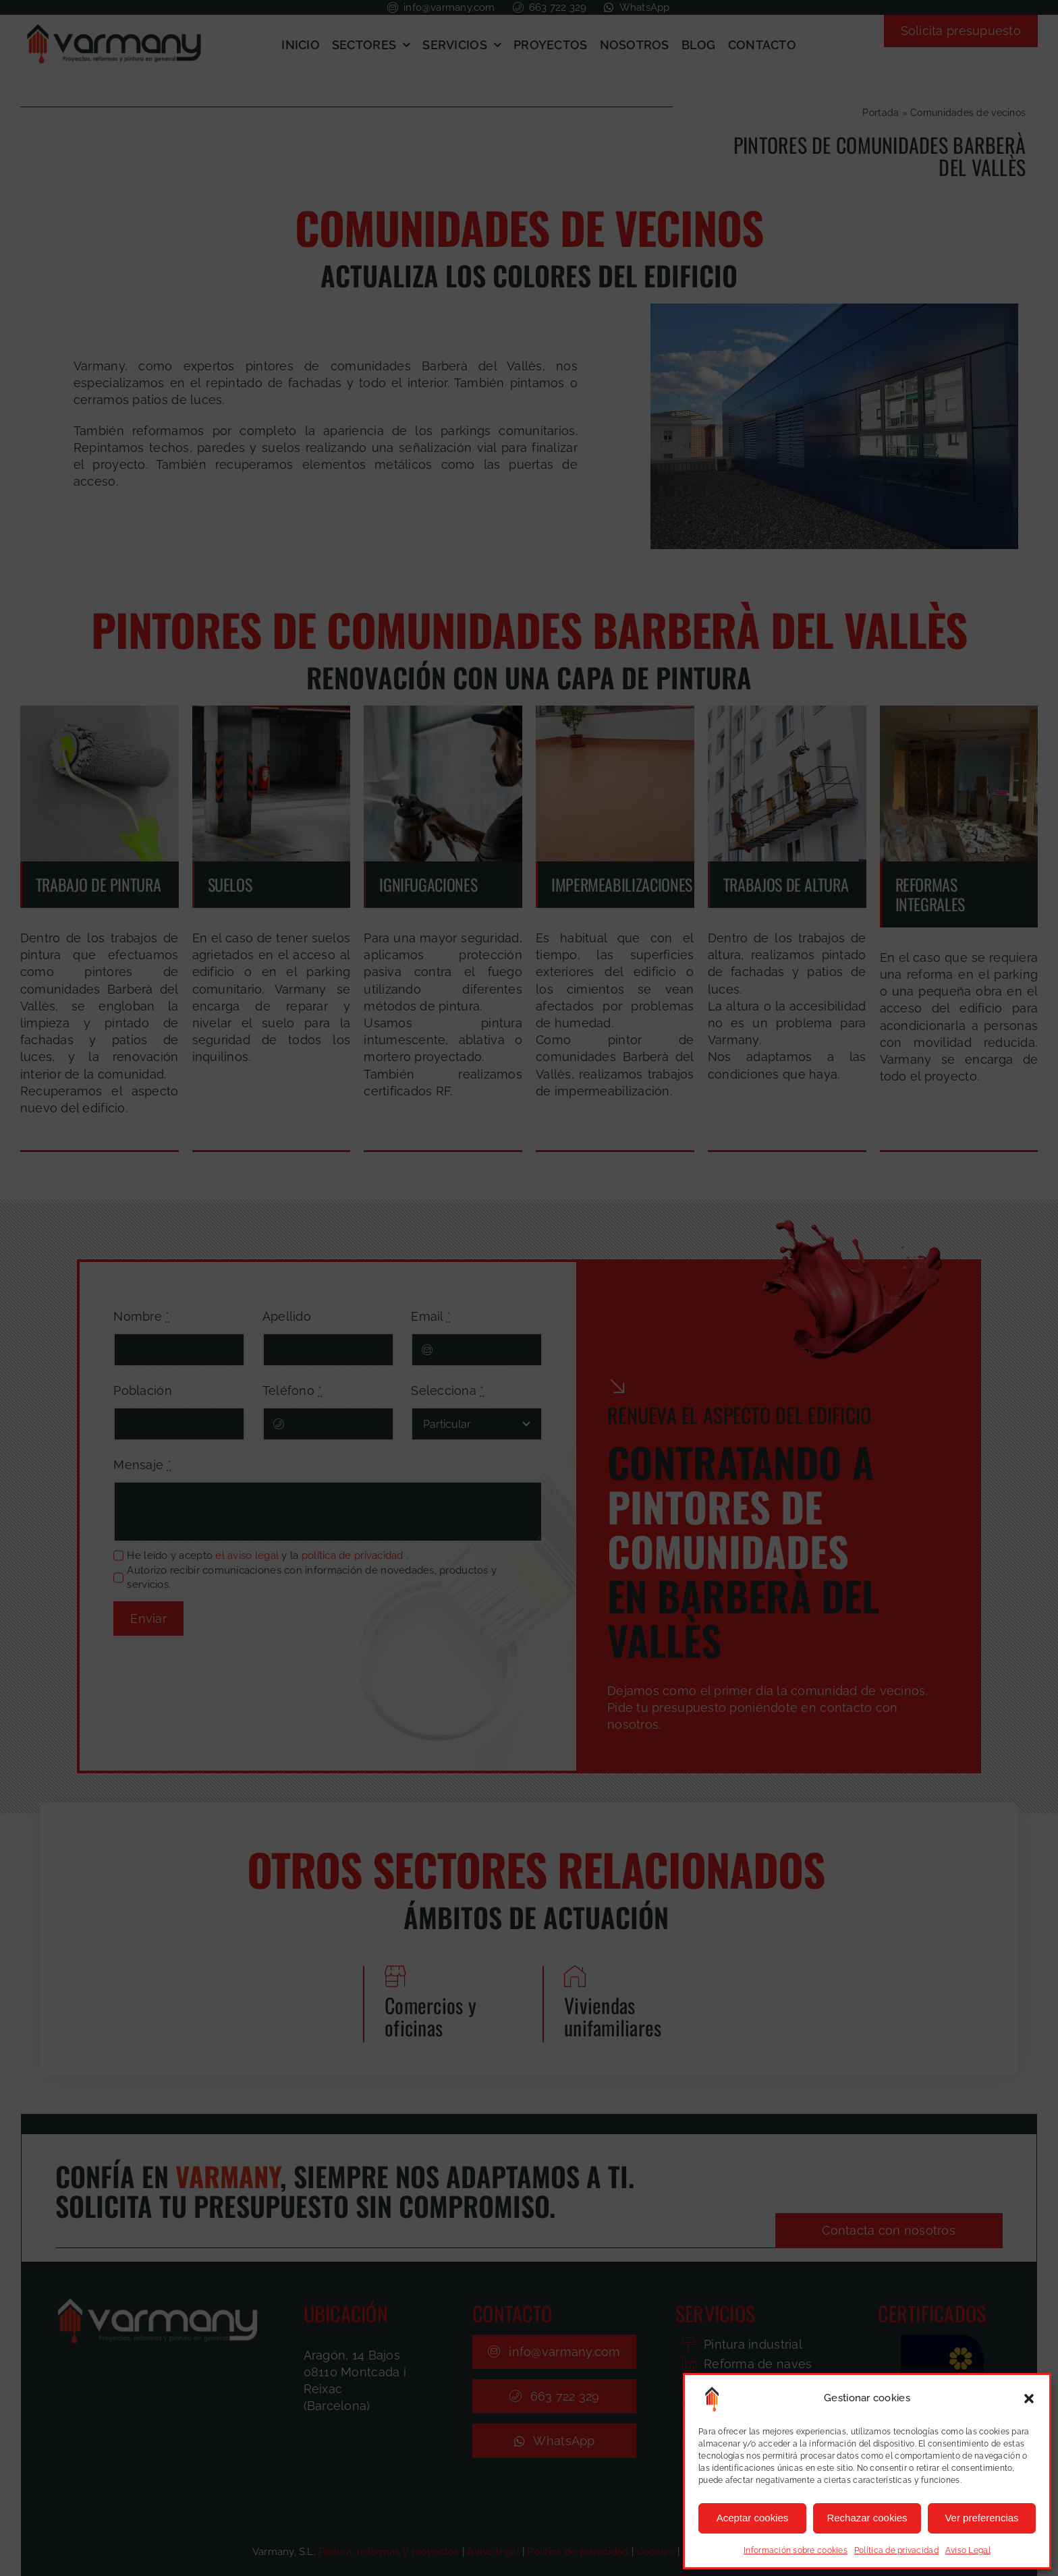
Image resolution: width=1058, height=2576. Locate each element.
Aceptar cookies (753, 2517)
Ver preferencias (981, 2517)
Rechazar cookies (867, 2517)
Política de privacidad (896, 2550)
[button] (1029, 2398)
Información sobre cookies (795, 2550)
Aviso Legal (968, 2550)
